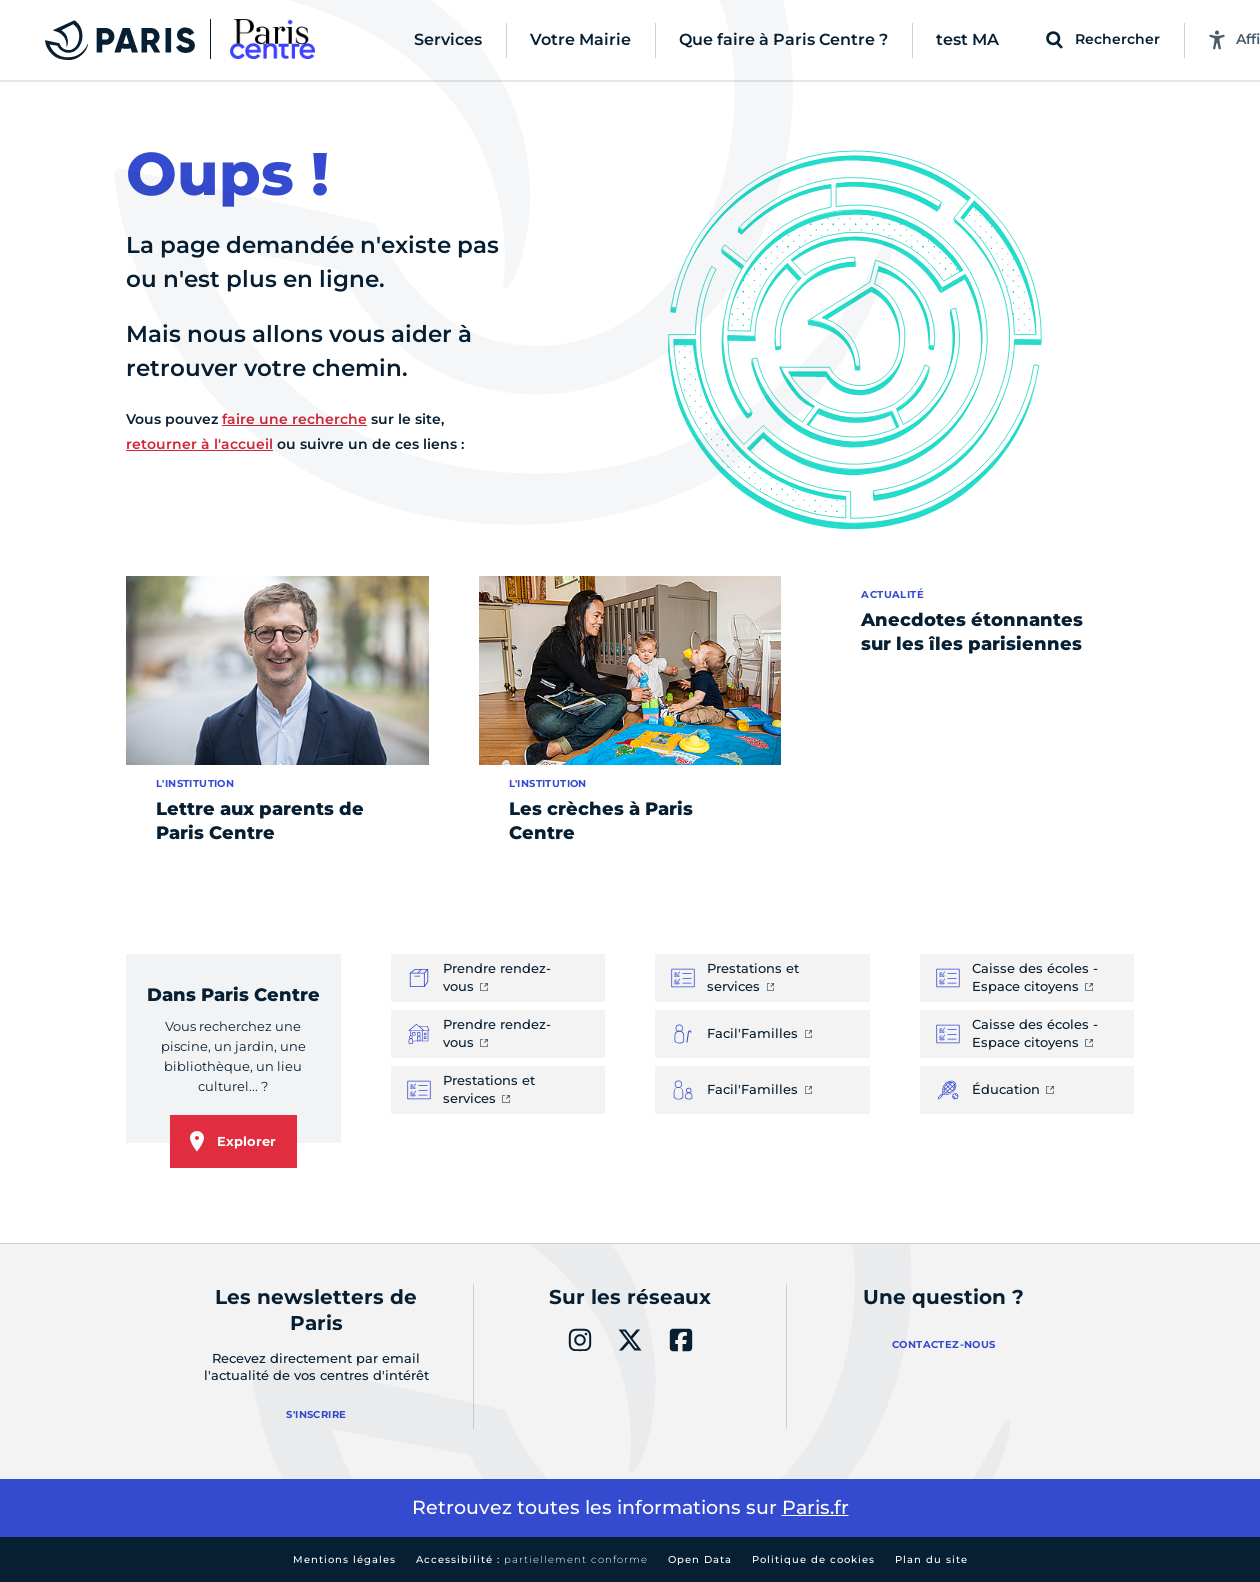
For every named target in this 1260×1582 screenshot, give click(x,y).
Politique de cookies (813, 1559)
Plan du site (931, 1559)
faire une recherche (294, 419)
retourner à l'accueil (199, 444)
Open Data (700, 1559)
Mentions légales (344, 1559)
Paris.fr (815, 1507)
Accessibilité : (532, 1559)
